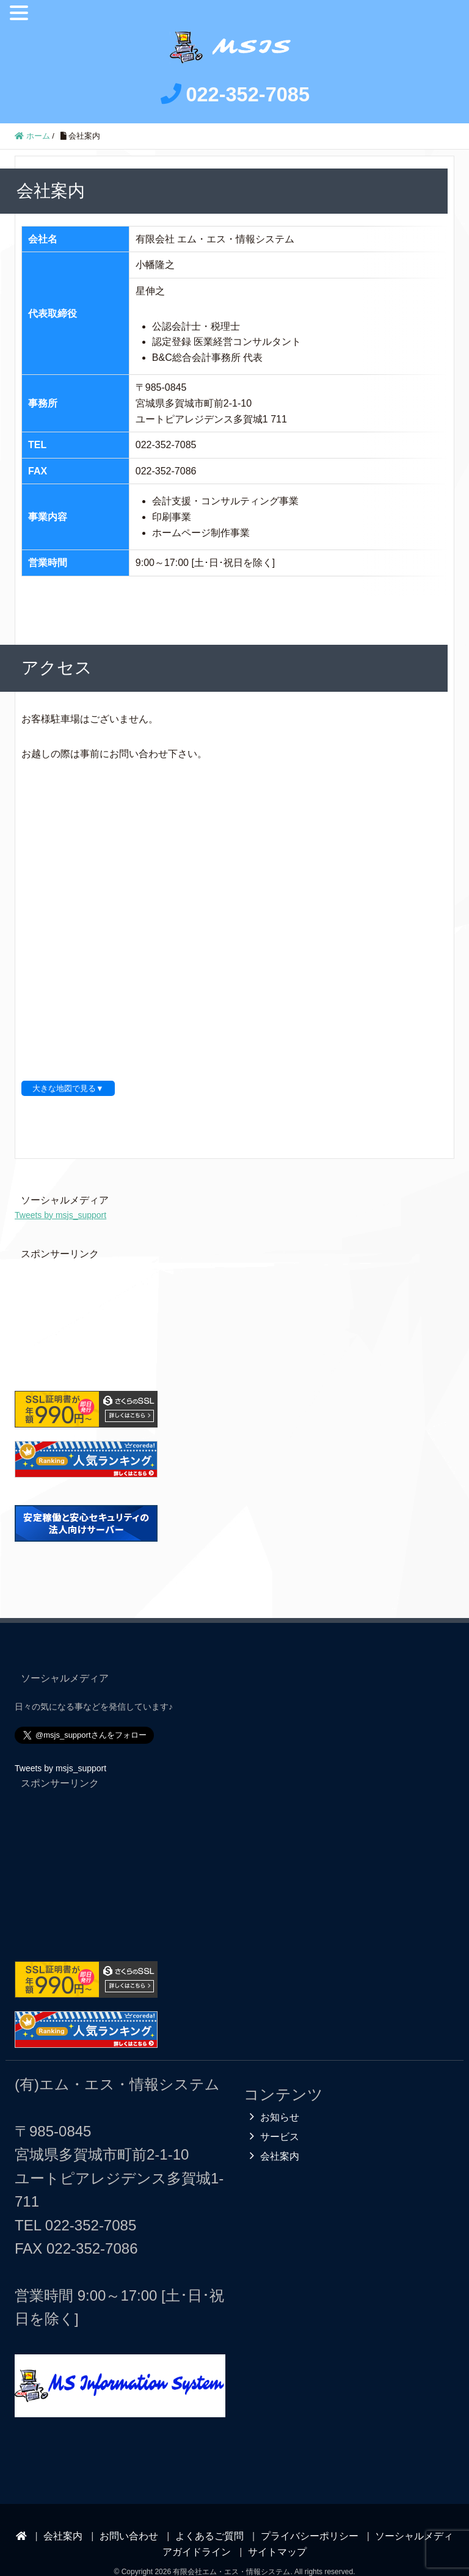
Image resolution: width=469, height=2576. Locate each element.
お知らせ (279, 2097)
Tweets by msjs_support (60, 1195)
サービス (279, 2117)
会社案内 (279, 2137)
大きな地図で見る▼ (68, 1068)
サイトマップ (277, 2532)
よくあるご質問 (209, 2516)
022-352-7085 (90, 2205)
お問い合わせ (129, 2516)
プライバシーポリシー (309, 2516)
